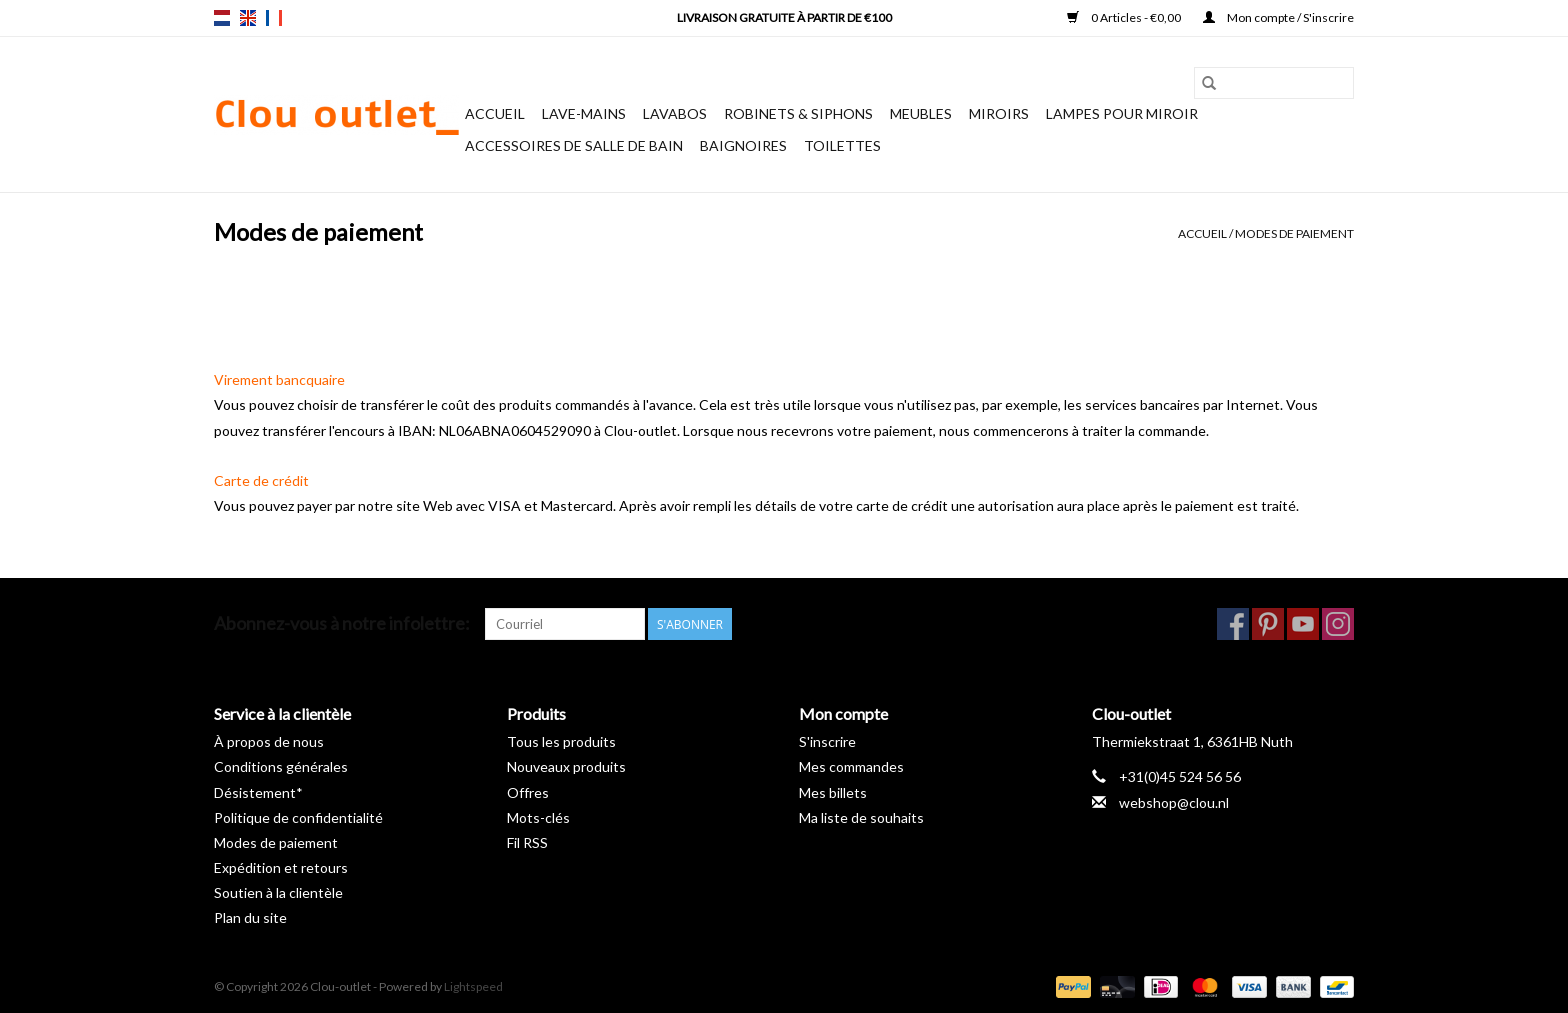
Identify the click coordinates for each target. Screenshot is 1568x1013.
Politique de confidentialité (298, 817)
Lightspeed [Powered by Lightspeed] (473, 986)
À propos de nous (269, 741)
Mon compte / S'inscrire (1278, 17)
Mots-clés (538, 817)
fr (274, 18)
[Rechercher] (1274, 83)
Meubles (921, 113)
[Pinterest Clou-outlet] (1268, 624)
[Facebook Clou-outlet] (1233, 624)
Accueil (495, 113)
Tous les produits (561, 741)
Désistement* (258, 792)
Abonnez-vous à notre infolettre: (342, 623)
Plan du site (250, 917)
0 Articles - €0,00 (1125, 17)
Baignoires (743, 145)
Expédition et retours (281, 867)
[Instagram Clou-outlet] (1338, 624)
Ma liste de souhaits (861, 817)
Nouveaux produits (566, 766)
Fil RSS (527, 842)
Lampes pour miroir (1122, 113)
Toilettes (842, 145)
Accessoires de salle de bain (574, 145)
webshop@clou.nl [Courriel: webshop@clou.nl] (1174, 802)
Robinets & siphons (798, 113)
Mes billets (833, 792)
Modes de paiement (1294, 233)
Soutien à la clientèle (278, 892)
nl (222, 18)
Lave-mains (584, 113)
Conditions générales (281, 766)
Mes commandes (851, 766)
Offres (528, 792)
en (248, 18)
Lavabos (675, 113)
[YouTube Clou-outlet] (1303, 624)
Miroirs (999, 113)
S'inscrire (827, 741)
